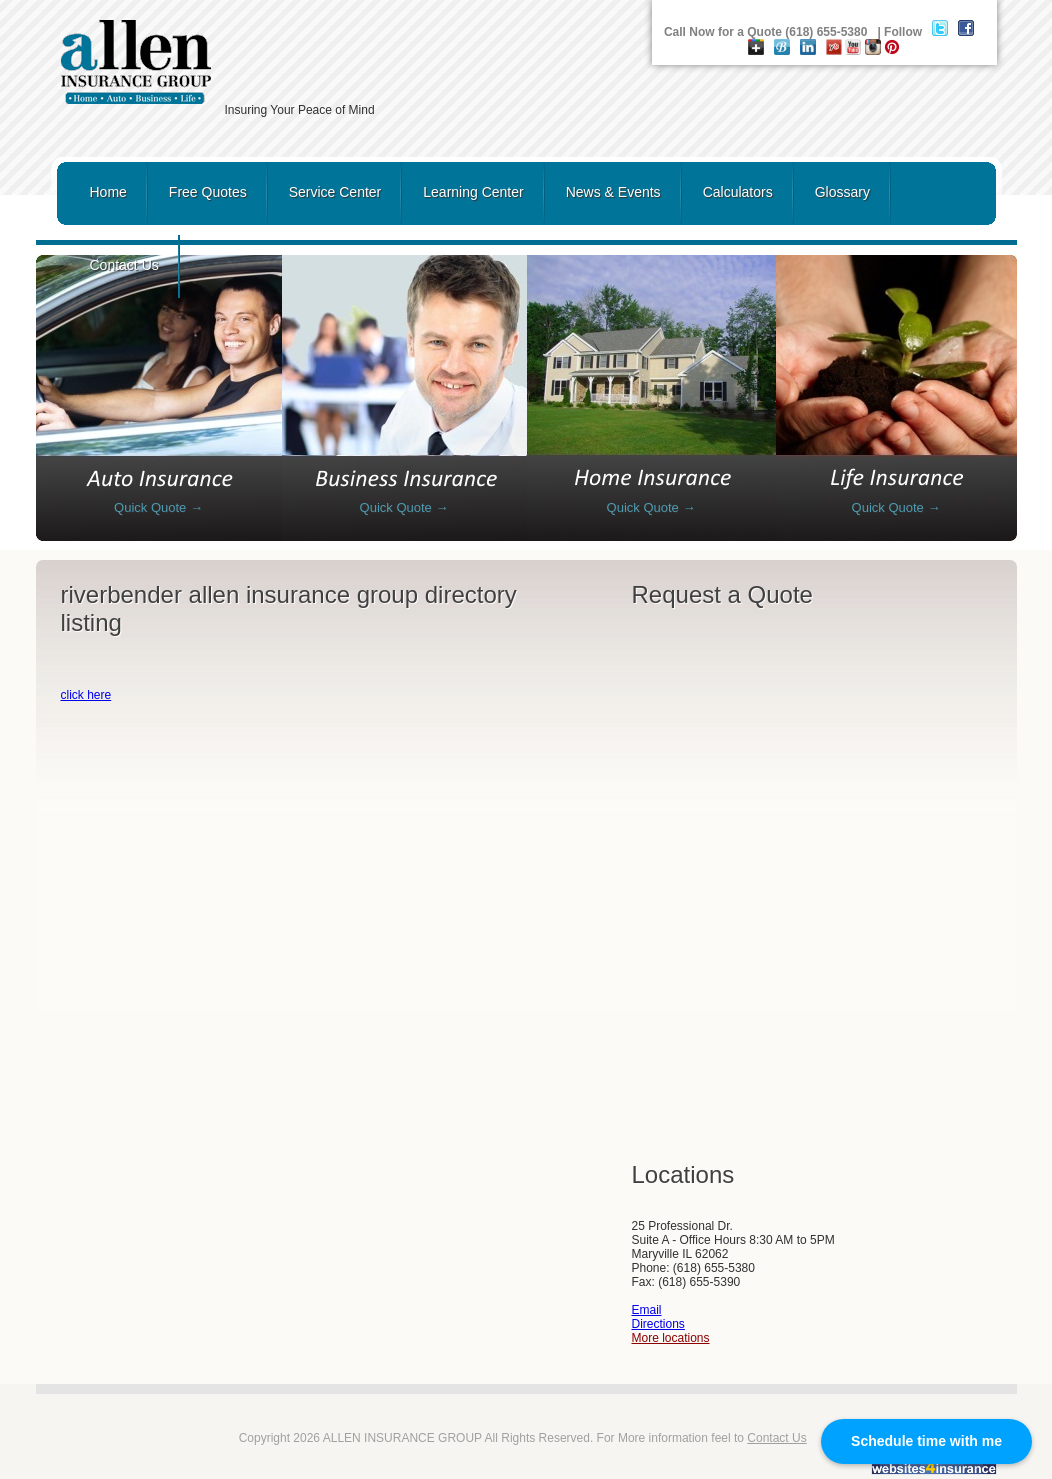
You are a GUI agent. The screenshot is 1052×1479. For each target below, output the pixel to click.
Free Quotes (208, 192)
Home (108, 192)
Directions (658, 1324)
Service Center (335, 192)
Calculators (738, 192)
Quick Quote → (158, 507)
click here (86, 695)
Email (647, 1310)
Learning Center (473, 192)
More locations (671, 1338)
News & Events (613, 192)
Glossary (842, 192)
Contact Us (124, 265)
